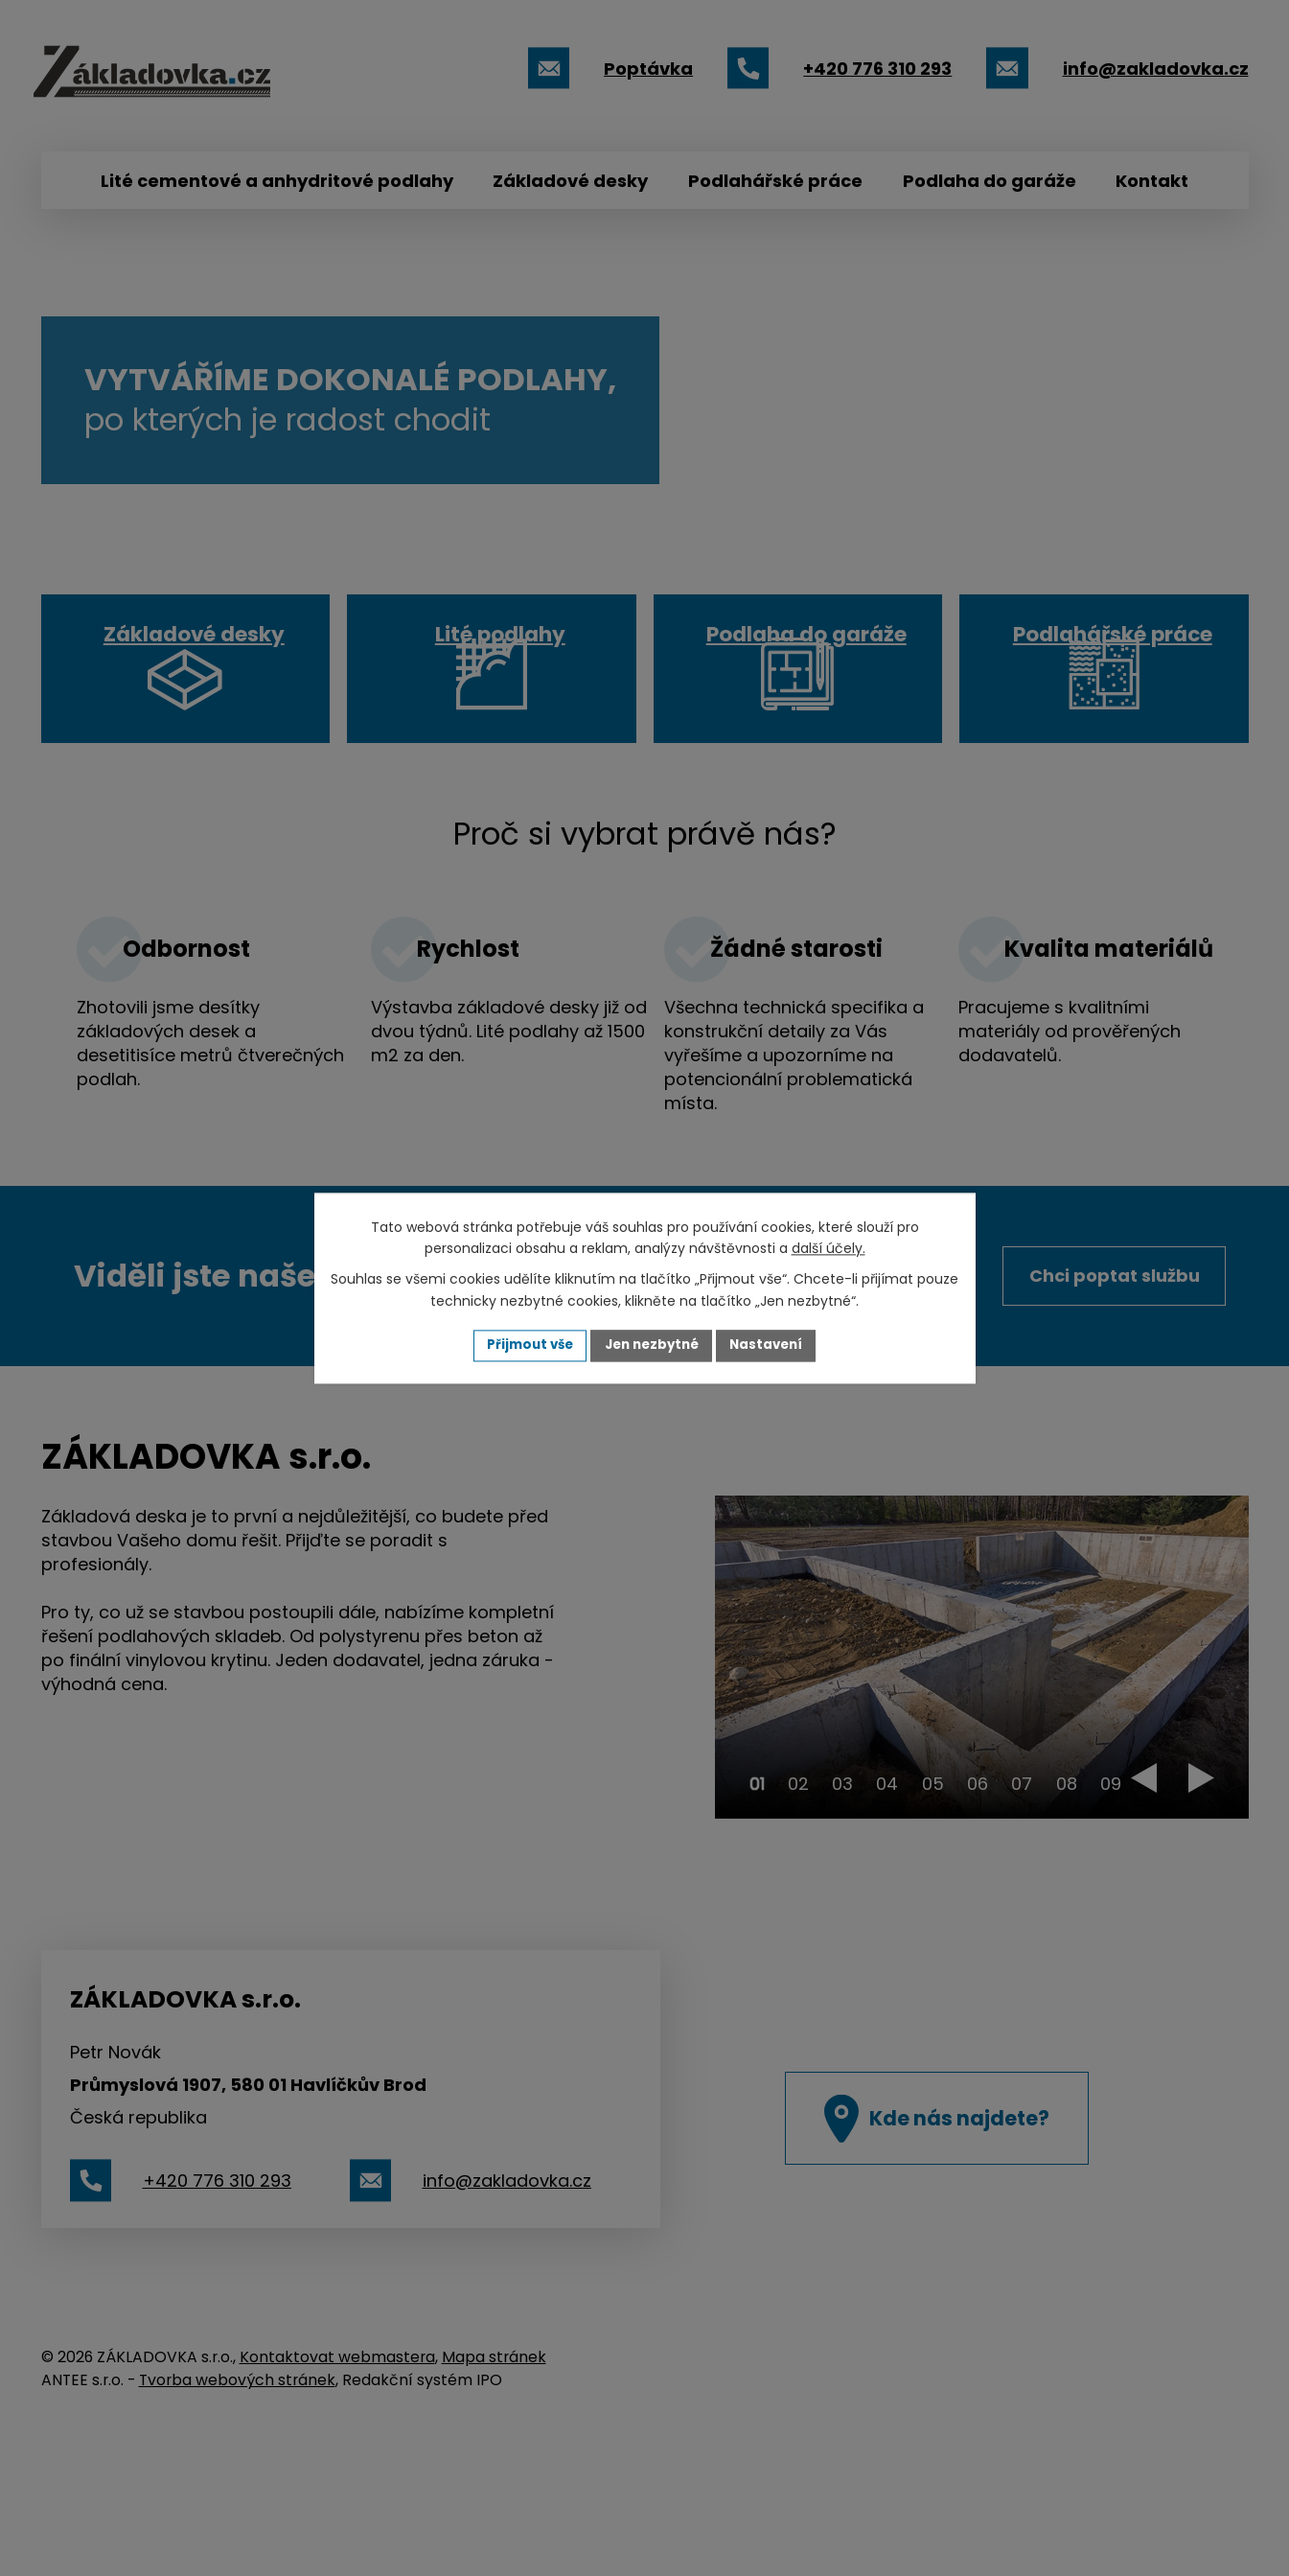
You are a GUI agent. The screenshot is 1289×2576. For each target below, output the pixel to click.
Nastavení (773, 1345)
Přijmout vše (523, 1345)
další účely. (828, 1248)
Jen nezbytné (652, 1345)
